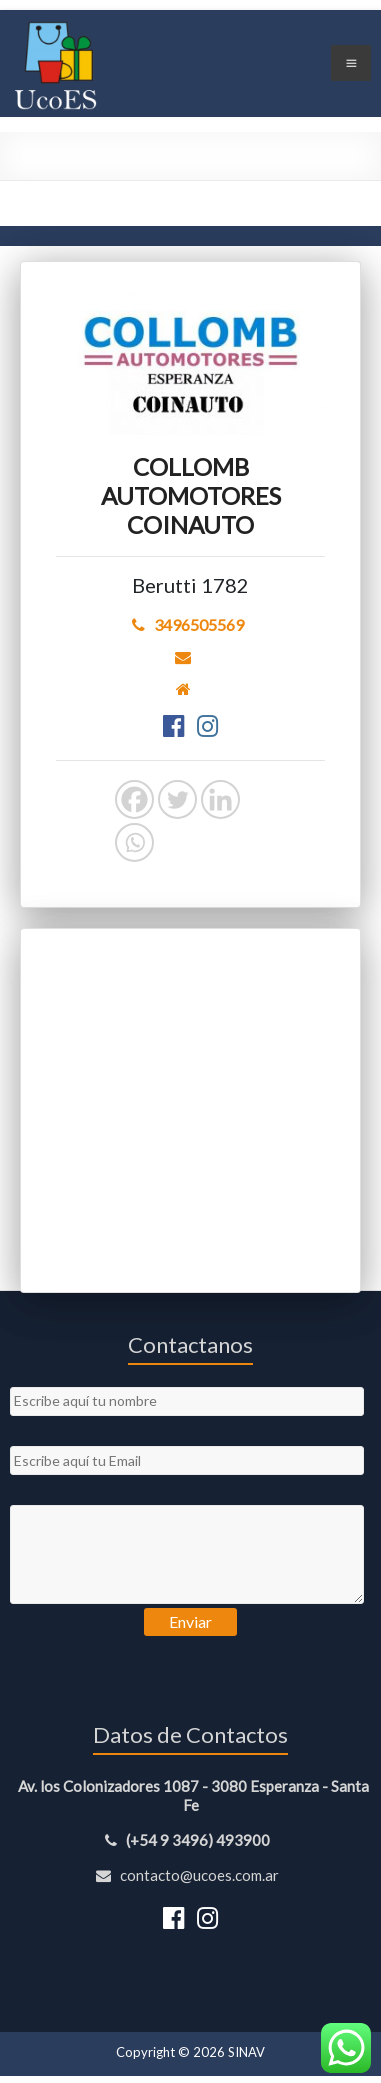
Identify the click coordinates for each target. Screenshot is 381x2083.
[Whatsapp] (134, 842)
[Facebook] (134, 799)
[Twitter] (177, 799)
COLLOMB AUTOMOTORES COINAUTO (191, 495)
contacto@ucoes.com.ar (190, 1875)
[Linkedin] (220, 799)
